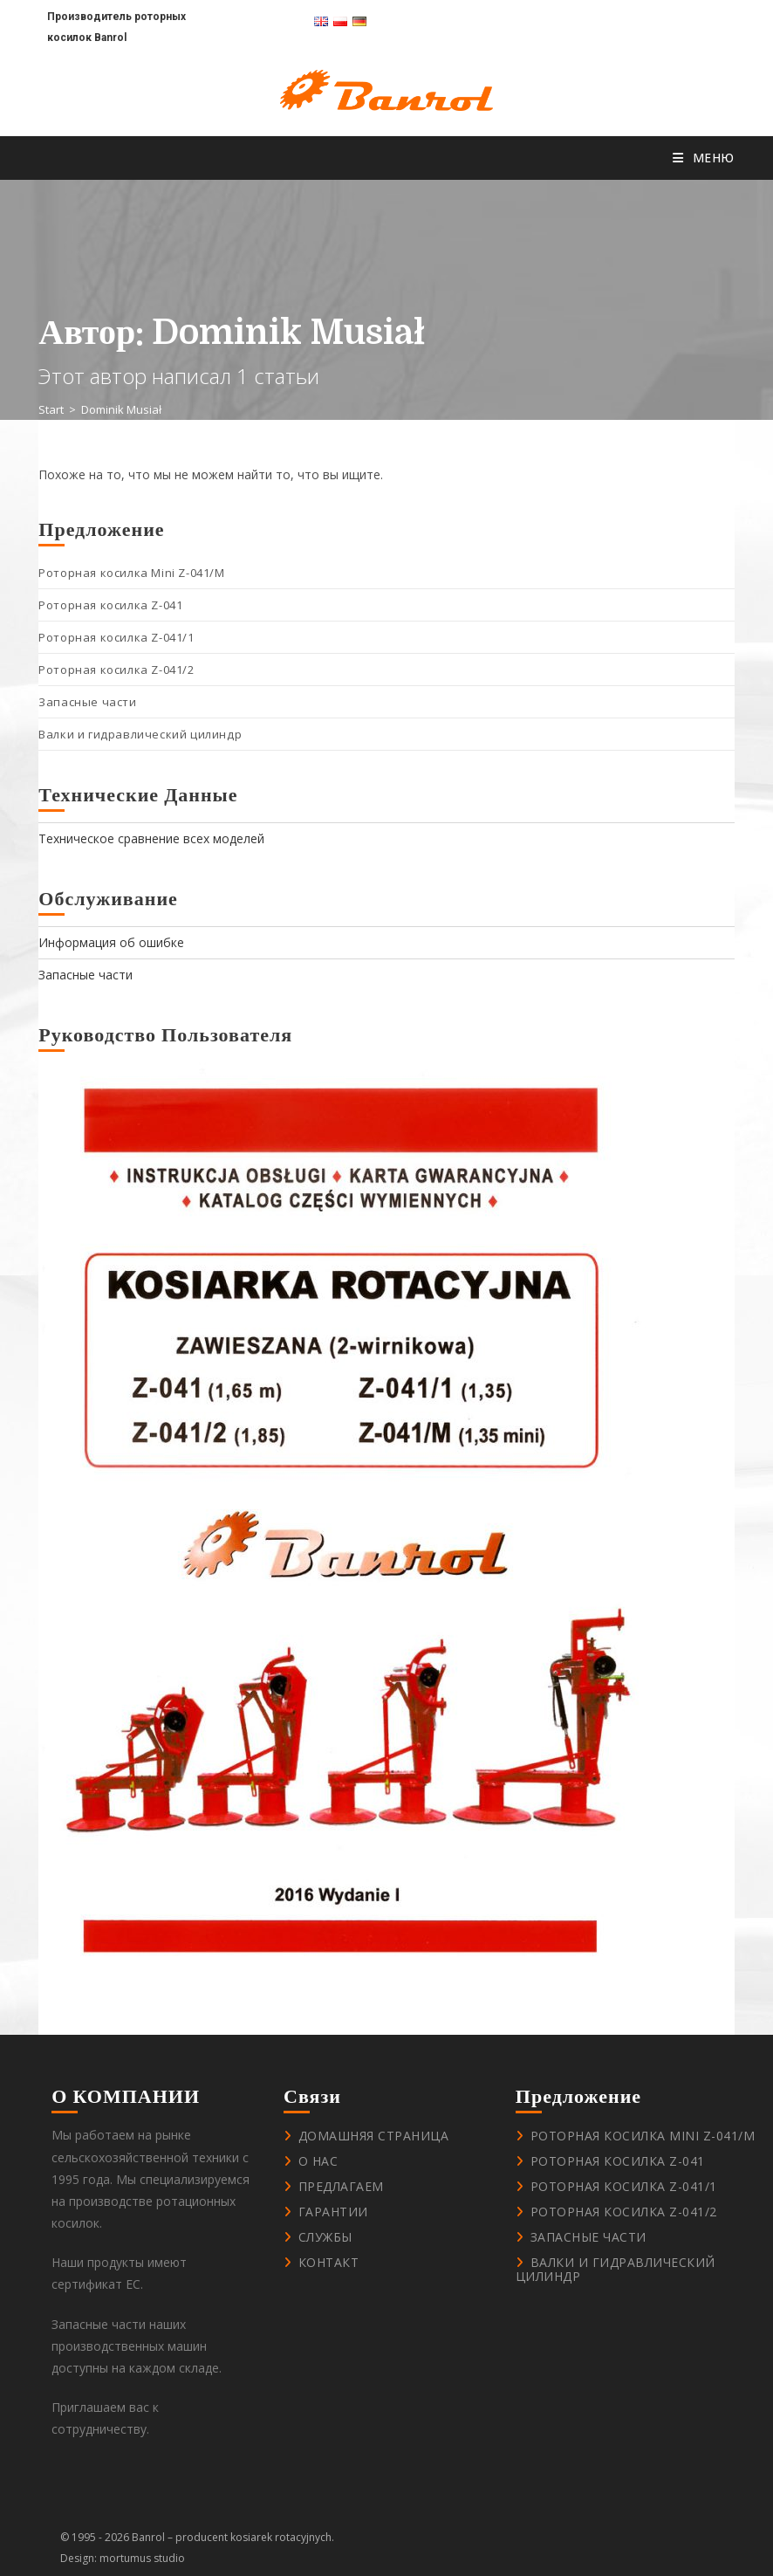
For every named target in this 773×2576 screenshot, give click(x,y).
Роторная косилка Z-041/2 (116, 669)
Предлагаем (341, 2186)
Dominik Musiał (121, 409)
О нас (318, 2161)
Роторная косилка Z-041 (110, 605)
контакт (328, 2262)
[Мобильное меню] (704, 158)
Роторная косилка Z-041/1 (116, 637)
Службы (325, 2237)
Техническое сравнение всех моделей (151, 838)
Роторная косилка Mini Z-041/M (131, 572)
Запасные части (87, 702)
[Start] (51, 409)
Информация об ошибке (111, 942)
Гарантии (333, 2211)
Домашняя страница (373, 2135)
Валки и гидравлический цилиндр (140, 734)
